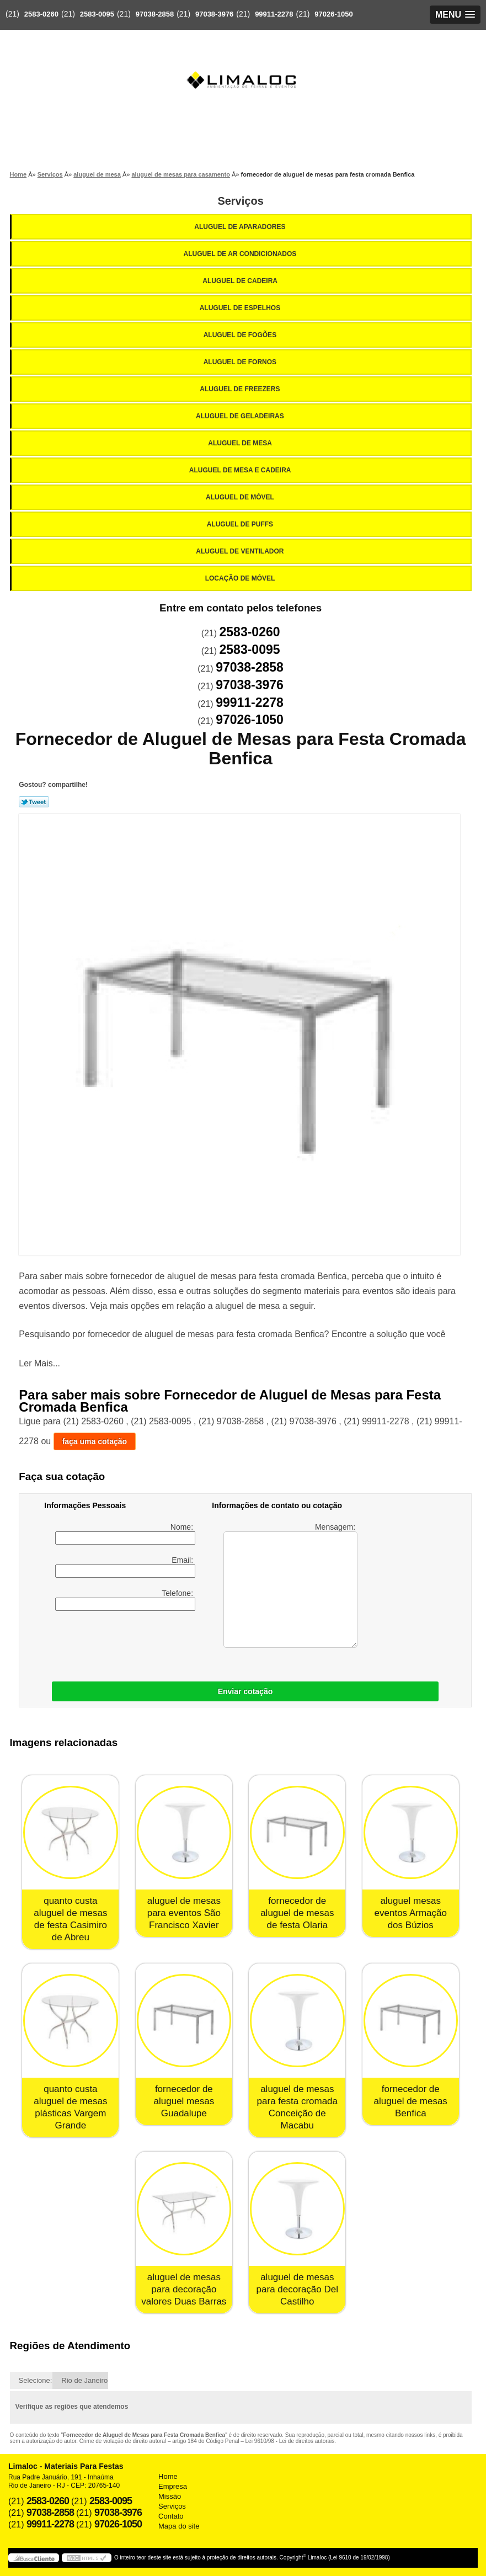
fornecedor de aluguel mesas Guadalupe (184, 2101)
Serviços (240, 201)
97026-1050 (333, 14)
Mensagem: (290, 1585)
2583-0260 (41, 14)
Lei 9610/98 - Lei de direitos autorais (290, 2441)
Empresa (172, 2486)
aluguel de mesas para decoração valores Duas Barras (183, 2289)
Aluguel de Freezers (240, 389)
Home (168, 2476)
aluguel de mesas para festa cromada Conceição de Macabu (297, 2107)
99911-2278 (274, 14)
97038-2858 (155, 14)
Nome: (125, 1534)
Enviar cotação (245, 1691)
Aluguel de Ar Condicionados (241, 254)
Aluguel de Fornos (241, 362)
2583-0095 (97, 14)
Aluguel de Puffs (241, 524)
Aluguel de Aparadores (240, 227)
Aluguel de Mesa (241, 443)
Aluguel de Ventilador (240, 551)
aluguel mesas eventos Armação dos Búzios (411, 1913)
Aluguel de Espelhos (241, 308)
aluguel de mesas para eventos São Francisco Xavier (184, 1913)
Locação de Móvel (241, 578)
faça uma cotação (94, 1441)
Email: (125, 1567)
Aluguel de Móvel (241, 497)
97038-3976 (214, 14)
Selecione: (35, 2380)
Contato (171, 2516)
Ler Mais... (39, 1363)
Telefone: (125, 1600)
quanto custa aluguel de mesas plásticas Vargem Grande (70, 2107)
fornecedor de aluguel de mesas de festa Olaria (297, 1913)
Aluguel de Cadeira (240, 281)
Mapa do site (178, 2526)
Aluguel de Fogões (241, 335)
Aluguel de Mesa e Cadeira (241, 470)
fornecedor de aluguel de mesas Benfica (410, 2101)
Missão (169, 2496)
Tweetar (34, 801)
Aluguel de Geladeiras (241, 416)
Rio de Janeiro (84, 2380)
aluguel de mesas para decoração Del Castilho (297, 2289)
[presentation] (114, 1643)
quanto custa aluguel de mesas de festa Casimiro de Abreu (70, 1919)
